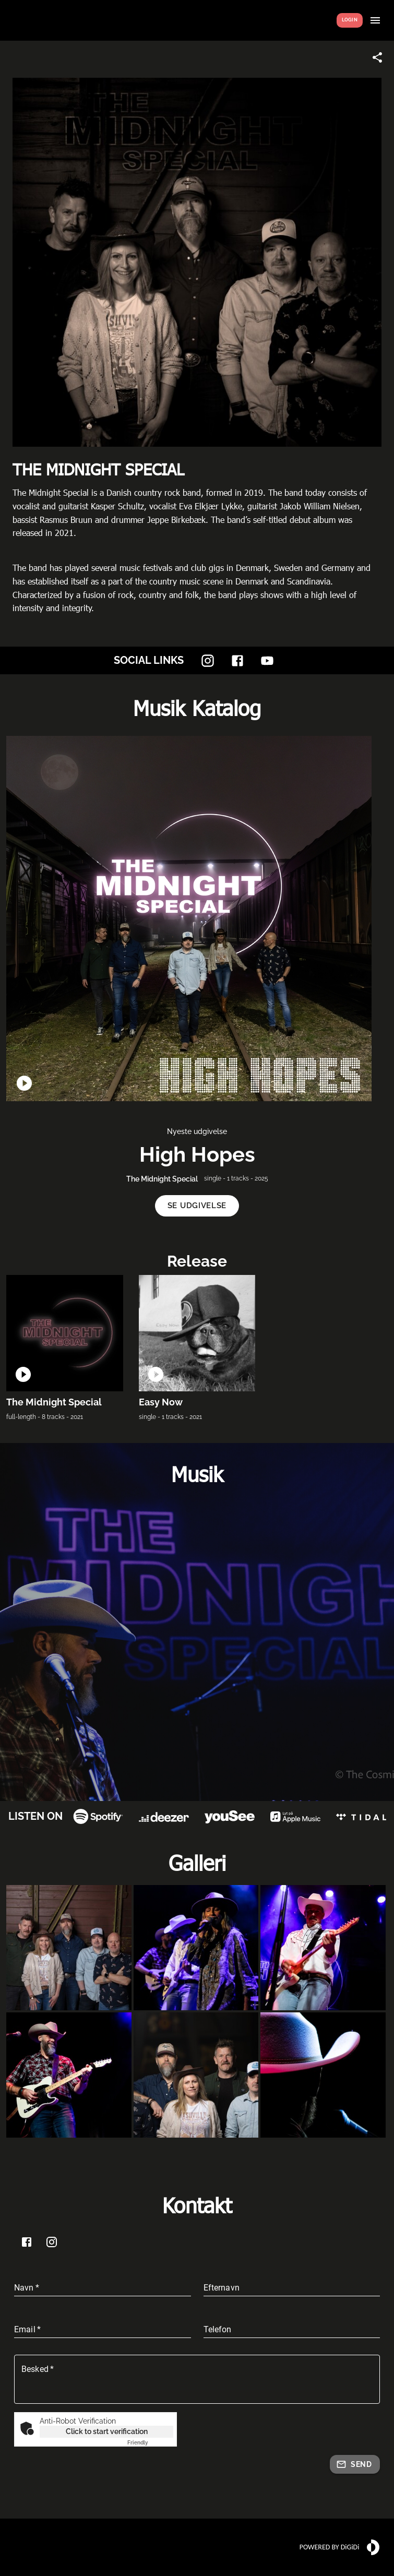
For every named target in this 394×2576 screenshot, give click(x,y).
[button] (197, 1206)
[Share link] (377, 57)
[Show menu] (375, 20)
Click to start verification (107, 2431)
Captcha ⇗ (150, 2443)
